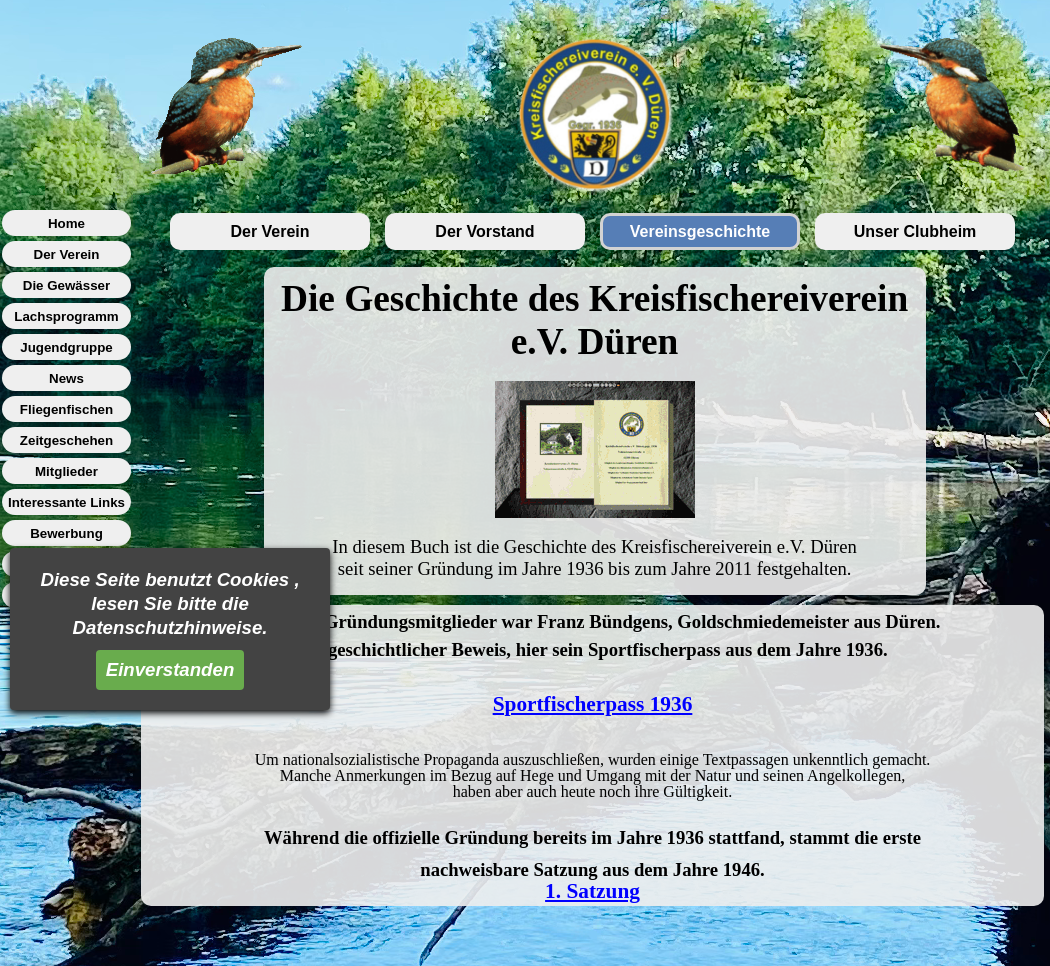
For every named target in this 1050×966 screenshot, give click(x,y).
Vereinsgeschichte (700, 231)
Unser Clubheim (915, 231)
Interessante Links (66, 502)
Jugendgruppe (66, 347)
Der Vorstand (484, 231)
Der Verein (269, 231)
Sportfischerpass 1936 (593, 704)
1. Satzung (592, 891)
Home (66, 223)
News (66, 378)
